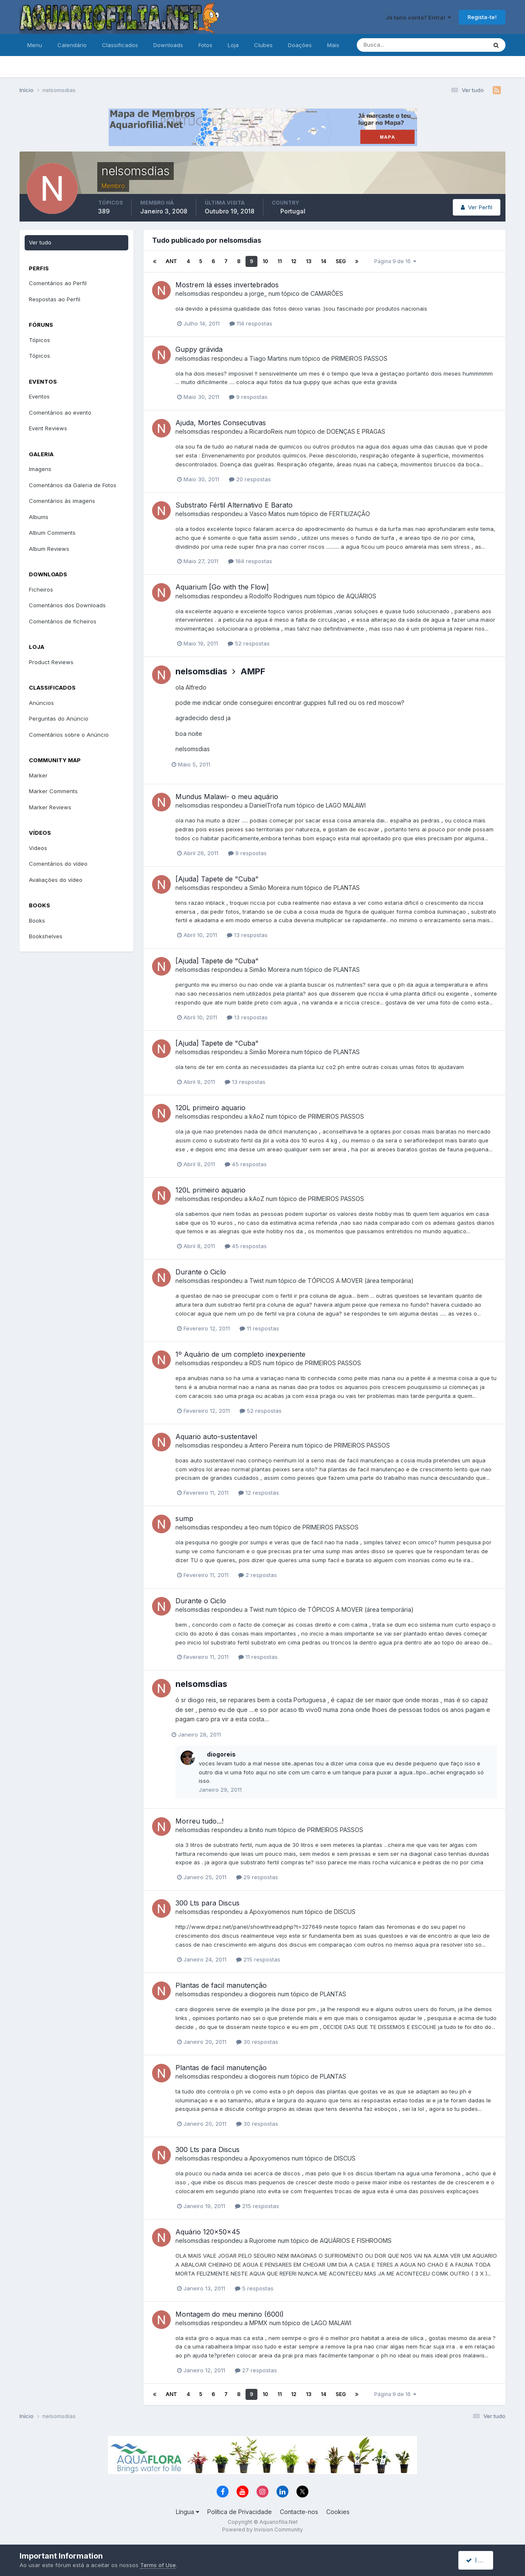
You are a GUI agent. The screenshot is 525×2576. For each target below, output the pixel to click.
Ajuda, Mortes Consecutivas (220, 422)
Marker (38, 775)
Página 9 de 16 (395, 261)
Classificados (120, 45)
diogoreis (221, 1754)
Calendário (72, 45)
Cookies (338, 2511)
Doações (300, 45)
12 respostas (258, 1492)
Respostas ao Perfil (54, 299)
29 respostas (257, 1877)
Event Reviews (48, 428)
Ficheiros (41, 589)
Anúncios (41, 702)
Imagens (40, 469)
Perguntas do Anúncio (58, 718)
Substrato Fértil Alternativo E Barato (234, 505)
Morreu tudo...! (199, 1821)
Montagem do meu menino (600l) (229, 2314)
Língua (187, 2511)
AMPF (252, 671)
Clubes (263, 45)
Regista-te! (482, 17)
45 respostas (246, 1164)
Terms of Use (158, 2565)
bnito (256, 1829)
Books (37, 920)
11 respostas (259, 1328)
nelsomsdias (192, 293)
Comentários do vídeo (58, 863)
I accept (481, 2560)
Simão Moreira (269, 887)
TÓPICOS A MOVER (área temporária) (361, 1280)
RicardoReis (266, 431)
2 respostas (257, 1574)
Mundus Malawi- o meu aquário (226, 796)
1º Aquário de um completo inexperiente (240, 1354)
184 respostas (250, 561)
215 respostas (258, 1959)
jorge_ (258, 293)
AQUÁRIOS (361, 596)
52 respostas (249, 643)
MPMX (258, 2322)
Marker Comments (53, 791)
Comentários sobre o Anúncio (69, 734)
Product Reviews (51, 662)
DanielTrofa (265, 805)
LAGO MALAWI (346, 805)
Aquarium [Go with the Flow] (222, 587)
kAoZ (256, 1116)
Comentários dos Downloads (67, 605)
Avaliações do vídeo (55, 879)
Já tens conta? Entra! (418, 17)
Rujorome (262, 2240)
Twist (256, 1280)
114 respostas (250, 323)
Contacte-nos (299, 2511)
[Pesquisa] (394, 45)
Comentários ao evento (60, 412)
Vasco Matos (267, 513)
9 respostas (248, 396)
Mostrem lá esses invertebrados (227, 285)
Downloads (168, 45)
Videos (38, 848)
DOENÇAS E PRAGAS (356, 431)
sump (184, 1518)
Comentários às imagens (62, 500)
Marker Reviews (50, 807)
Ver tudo (40, 242)
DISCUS (345, 1911)
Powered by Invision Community (262, 2529)
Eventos (39, 396)
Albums (38, 517)
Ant (171, 261)
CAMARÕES (326, 293)
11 (279, 261)
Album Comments (52, 532)
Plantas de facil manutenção (221, 1985)
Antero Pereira (269, 1445)
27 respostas (256, 2370)
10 (265, 261)
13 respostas (247, 935)
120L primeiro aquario (210, 1107)
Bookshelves (45, 936)
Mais (333, 45)
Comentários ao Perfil (58, 283)
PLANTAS (346, 887)
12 (293, 261)
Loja (233, 45)
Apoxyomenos (269, 1911)
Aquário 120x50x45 (207, 2232)
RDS (255, 1363)
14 (323, 261)
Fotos (205, 45)
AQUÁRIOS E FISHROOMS (356, 2240)
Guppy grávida (199, 349)
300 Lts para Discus (207, 1903)
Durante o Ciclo (200, 1272)
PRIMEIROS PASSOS (359, 358)
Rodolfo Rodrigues (275, 596)
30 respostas (257, 2041)
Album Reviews (49, 548)
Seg (341, 261)
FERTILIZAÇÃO (349, 513)
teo (254, 1527)
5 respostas (254, 2288)
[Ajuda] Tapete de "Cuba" (217, 879)
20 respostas (250, 479)
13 (308, 261)
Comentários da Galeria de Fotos (72, 485)
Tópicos (39, 340)
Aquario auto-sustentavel (216, 1436)
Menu (34, 45)
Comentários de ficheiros (62, 621)
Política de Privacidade (239, 2511)
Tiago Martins (268, 358)
